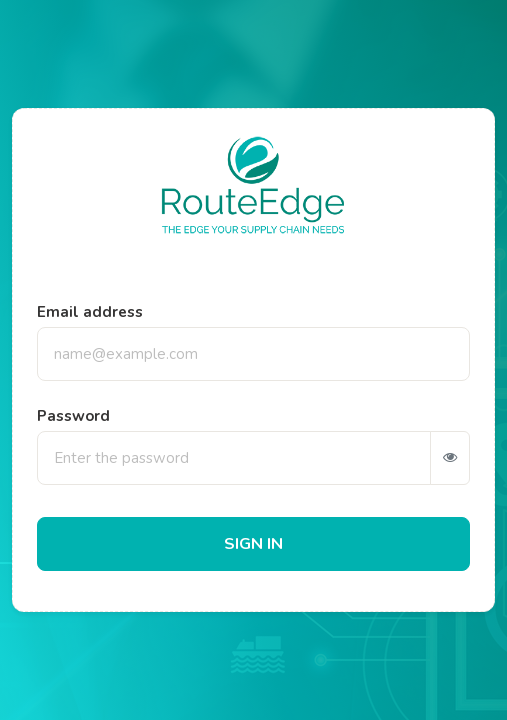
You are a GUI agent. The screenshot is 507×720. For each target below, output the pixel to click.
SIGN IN (253, 544)
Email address (90, 312)
